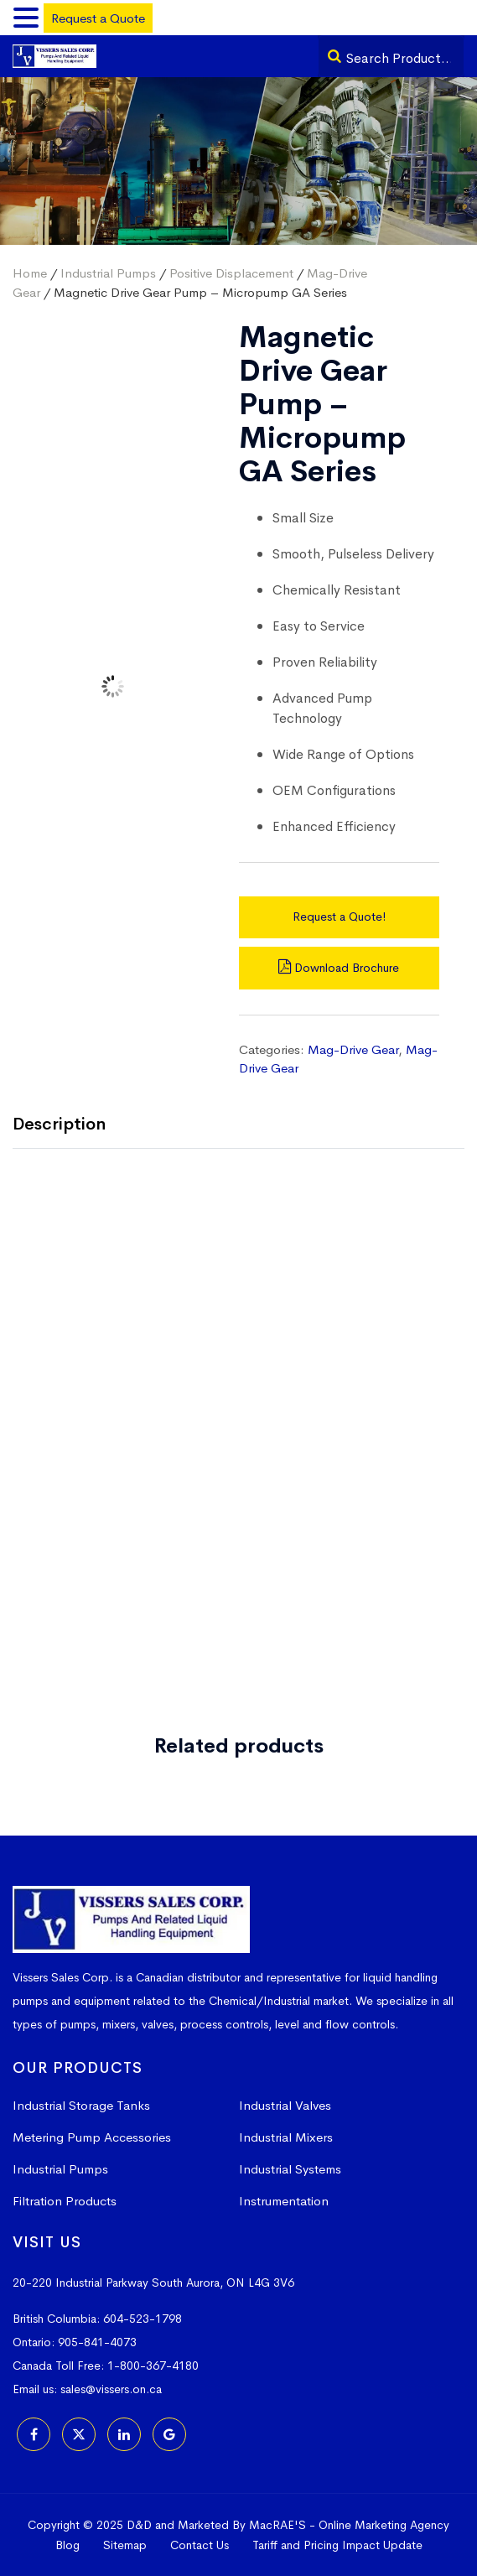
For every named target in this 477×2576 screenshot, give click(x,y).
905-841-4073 (97, 2342)
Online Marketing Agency (384, 2524)
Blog (67, 2545)
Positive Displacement (231, 273)
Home (30, 273)
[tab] (72, 1126)
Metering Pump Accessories (92, 2137)
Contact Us (199, 2545)
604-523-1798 (142, 2318)
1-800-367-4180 (153, 2365)
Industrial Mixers (286, 2137)
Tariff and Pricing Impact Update (337, 2545)
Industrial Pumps (108, 273)
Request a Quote (98, 18)
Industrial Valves (285, 2105)
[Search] (334, 56)
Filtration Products (65, 2201)
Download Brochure (338, 967)
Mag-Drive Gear (353, 1049)
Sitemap (125, 2545)
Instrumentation (284, 2201)
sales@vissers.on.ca (111, 2389)
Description (59, 1124)
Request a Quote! (339, 916)
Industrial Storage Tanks (81, 2105)
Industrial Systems (290, 2169)
